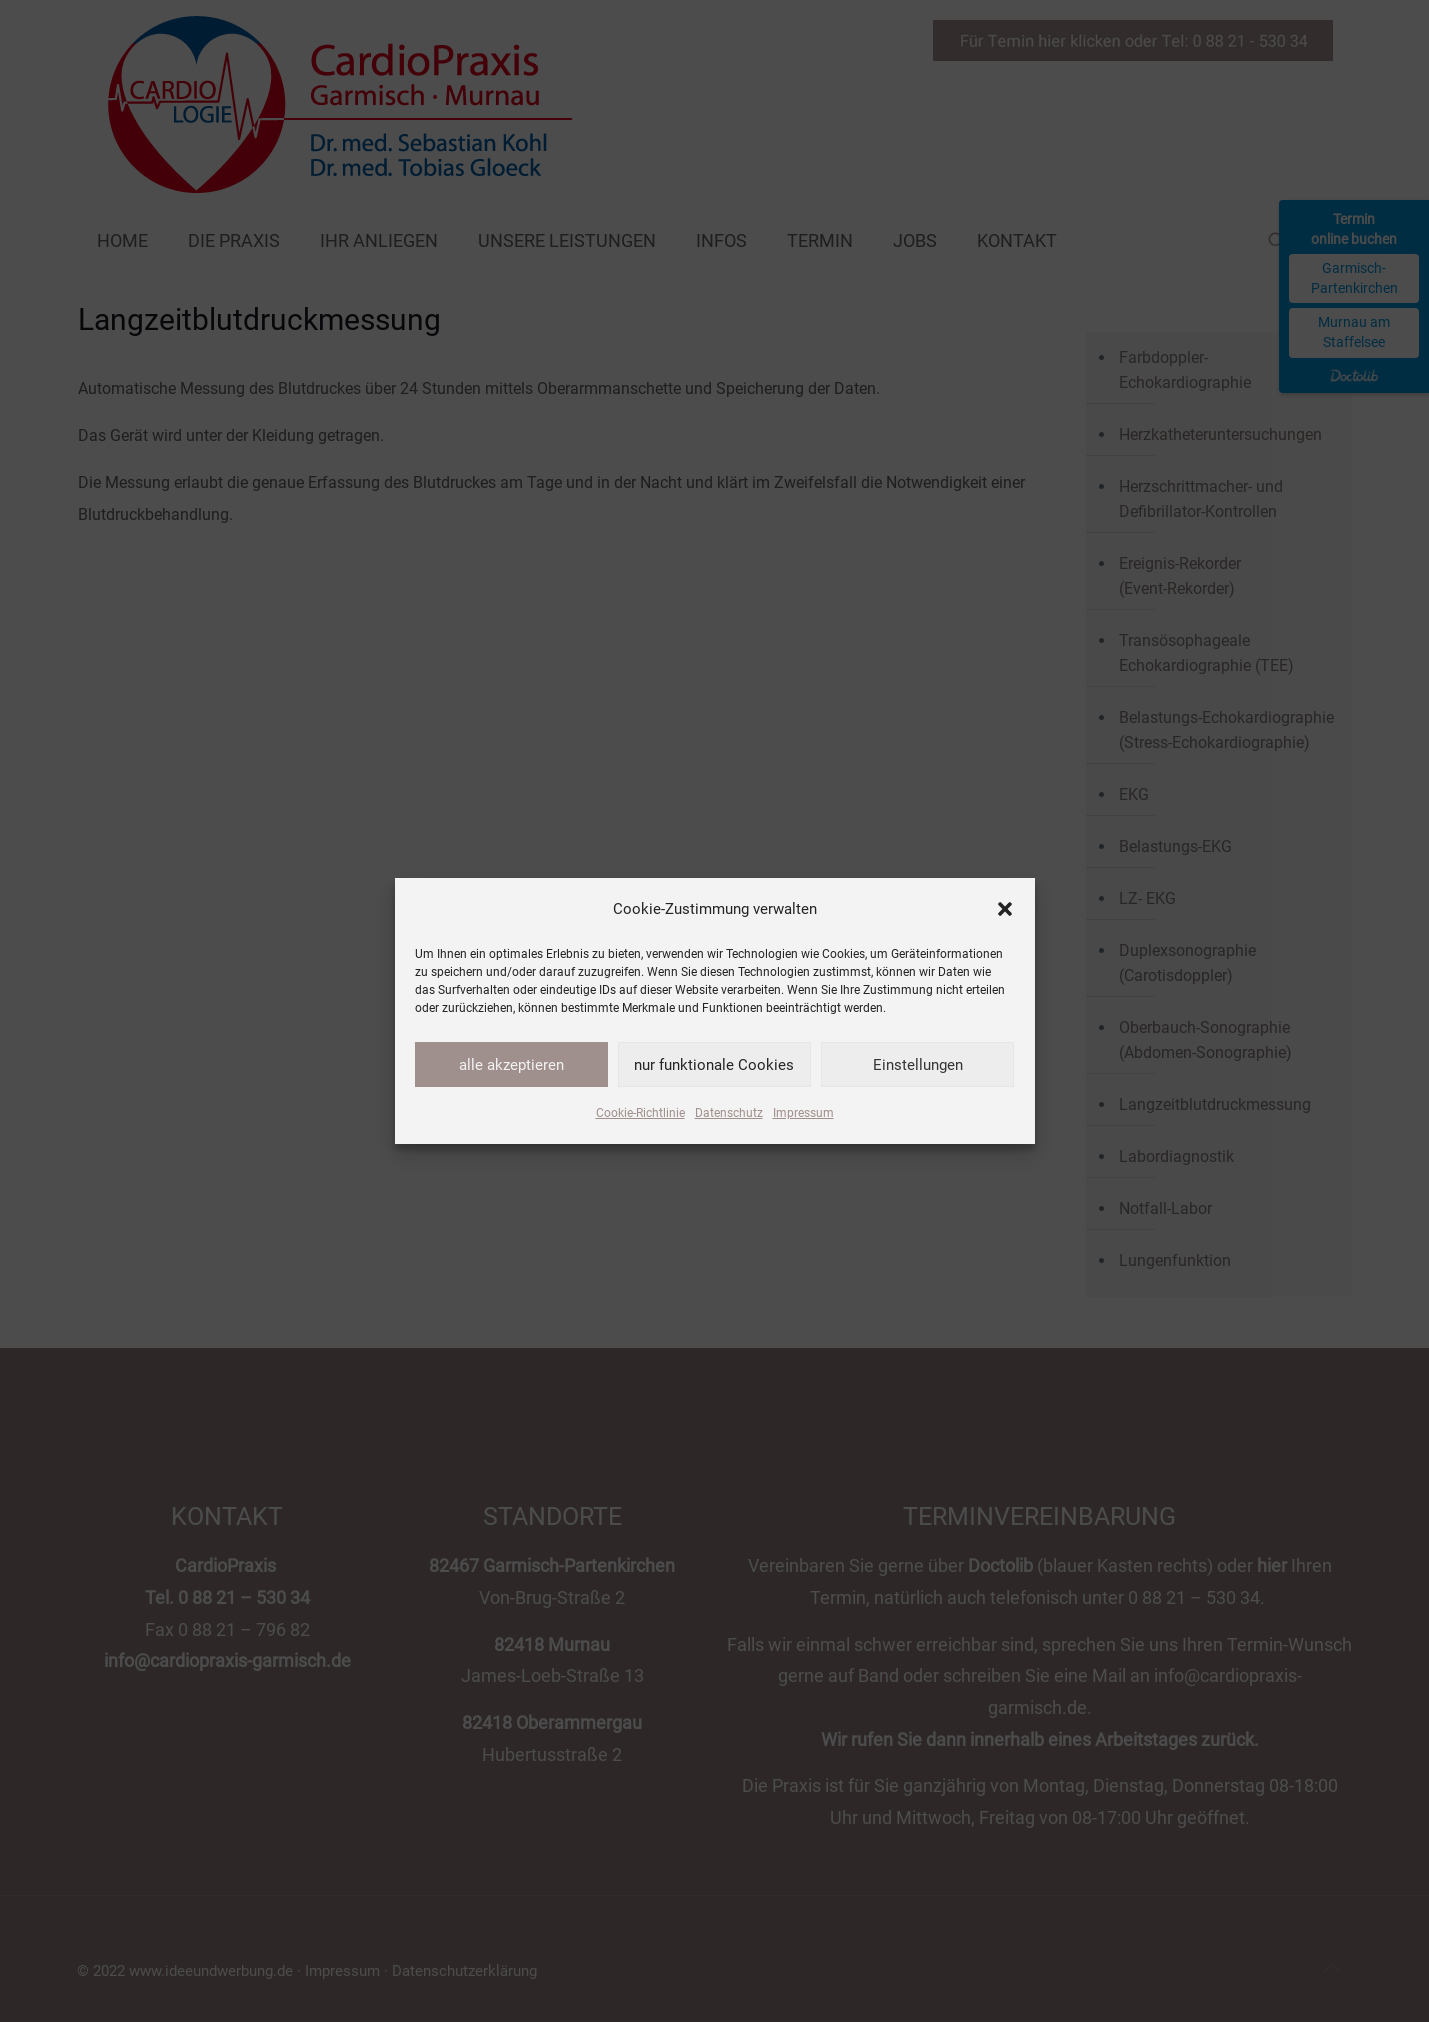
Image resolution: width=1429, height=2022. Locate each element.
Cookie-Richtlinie (640, 1113)
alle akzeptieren (511, 1065)
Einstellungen (918, 1065)
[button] (1005, 909)
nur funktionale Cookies (714, 1065)
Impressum (803, 1113)
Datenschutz (729, 1113)
